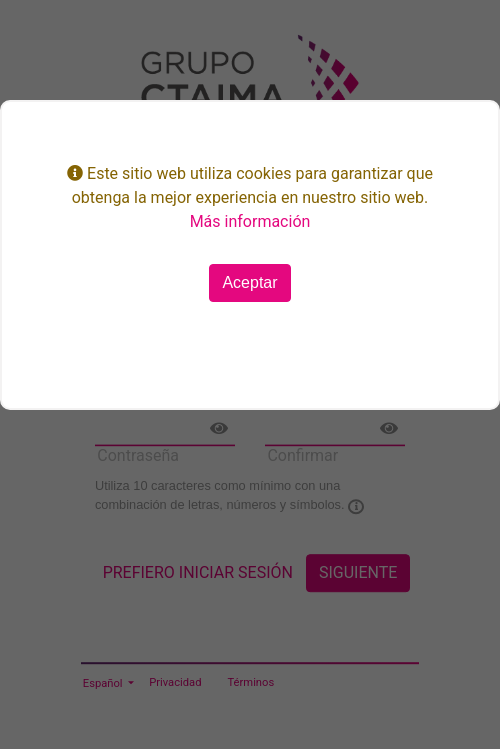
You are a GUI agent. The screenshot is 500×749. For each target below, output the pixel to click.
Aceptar (249, 282)
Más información (250, 221)
